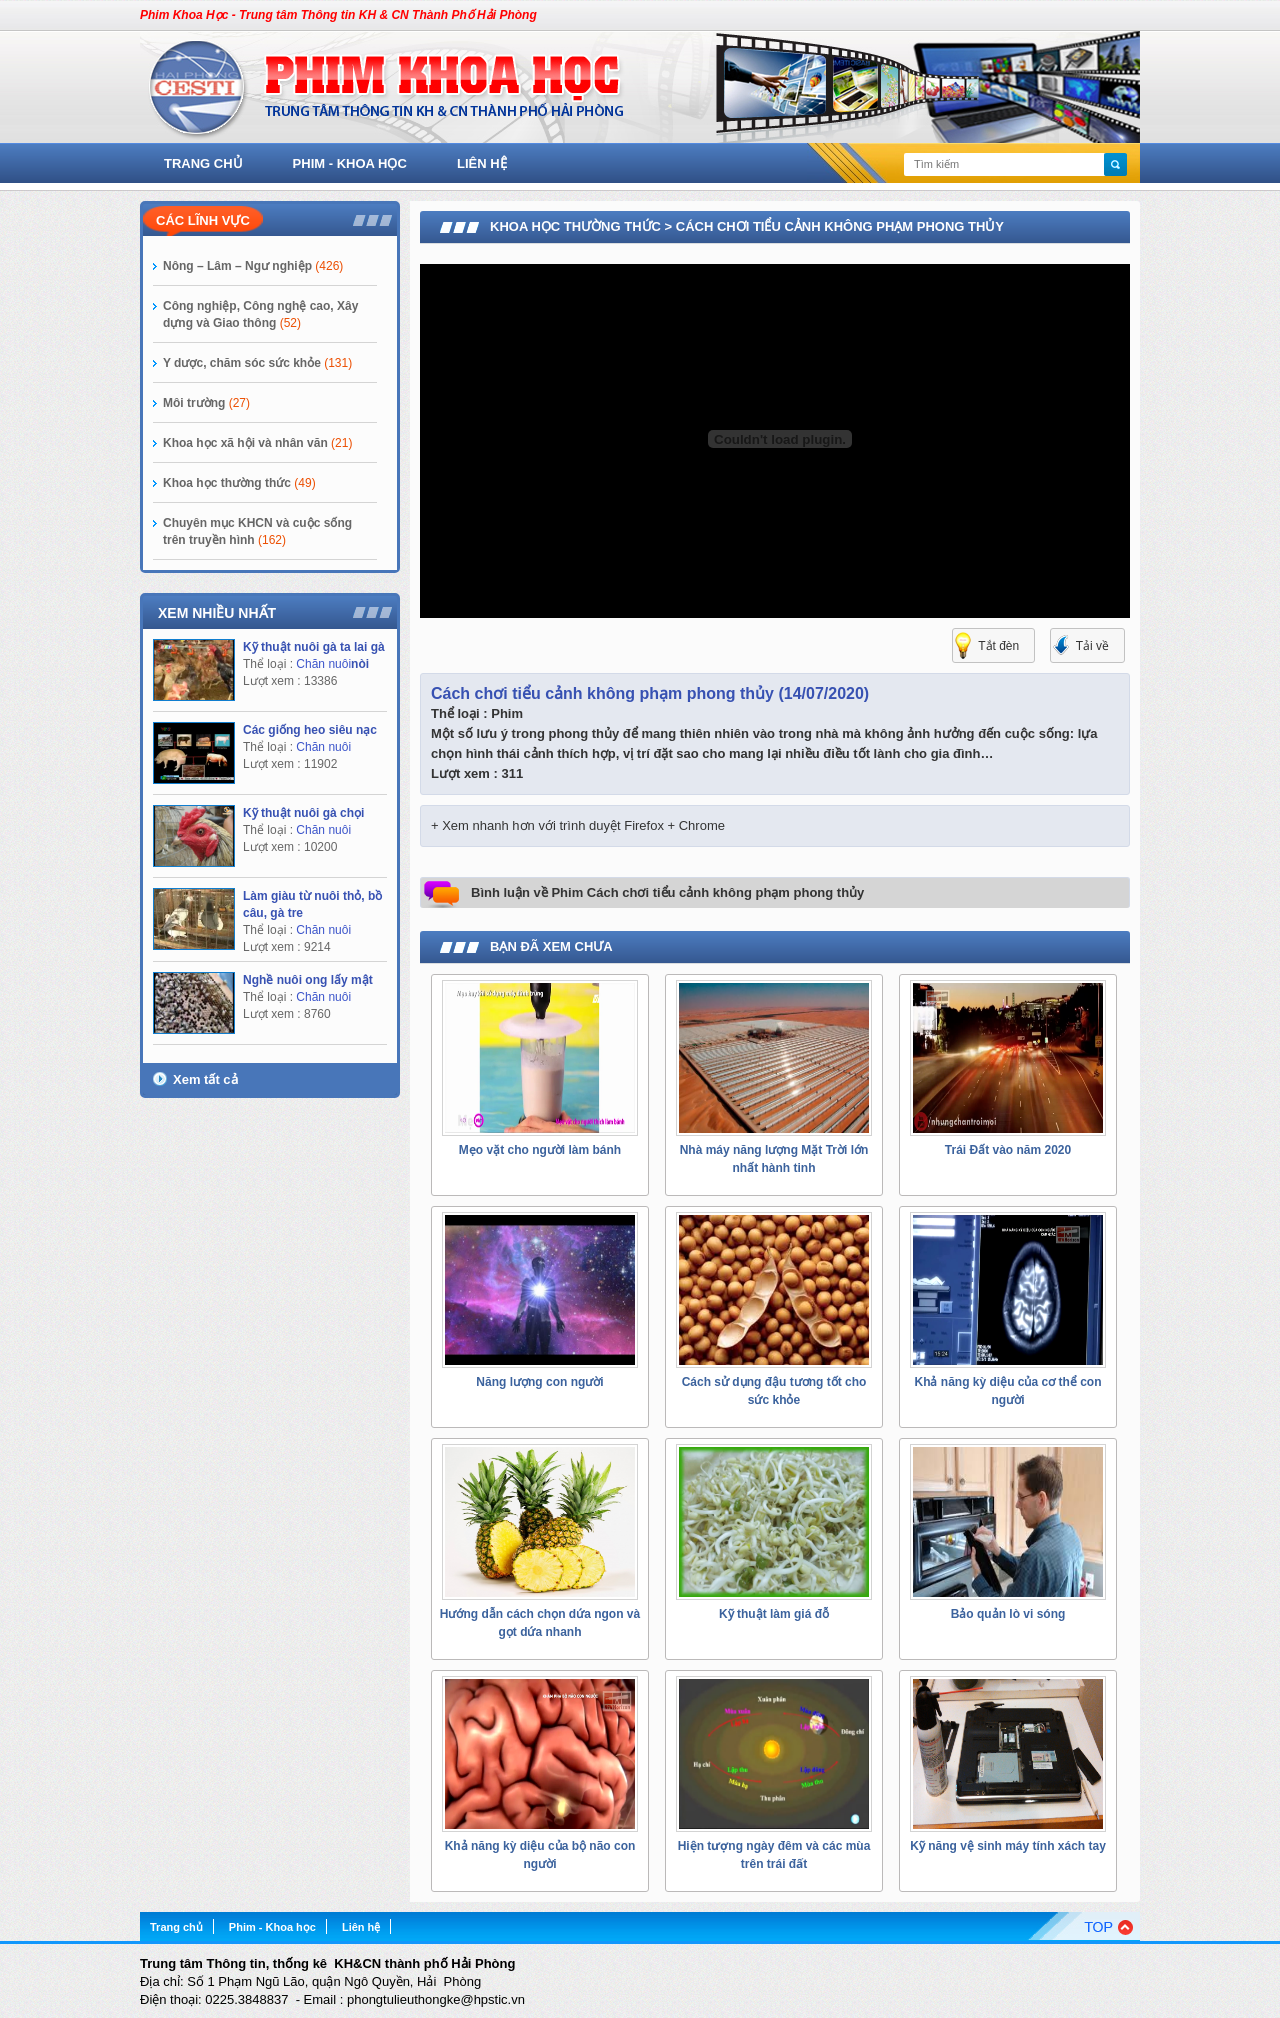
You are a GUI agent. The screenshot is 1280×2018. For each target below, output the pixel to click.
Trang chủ (203, 163)
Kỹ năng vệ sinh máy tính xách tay (1008, 1846)
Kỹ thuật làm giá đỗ (774, 1614)
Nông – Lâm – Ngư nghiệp (253, 266)
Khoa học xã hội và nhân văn (257, 443)
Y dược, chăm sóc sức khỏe (257, 363)
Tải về (1092, 646)
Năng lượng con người (539, 1382)
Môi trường (206, 403)
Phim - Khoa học (350, 163)
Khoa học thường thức (239, 483)
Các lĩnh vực (203, 220)
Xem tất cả (205, 1079)
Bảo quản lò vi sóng (1008, 1614)
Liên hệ (482, 163)
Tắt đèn (998, 646)
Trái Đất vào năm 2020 (1008, 1150)
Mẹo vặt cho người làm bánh (540, 1150)
